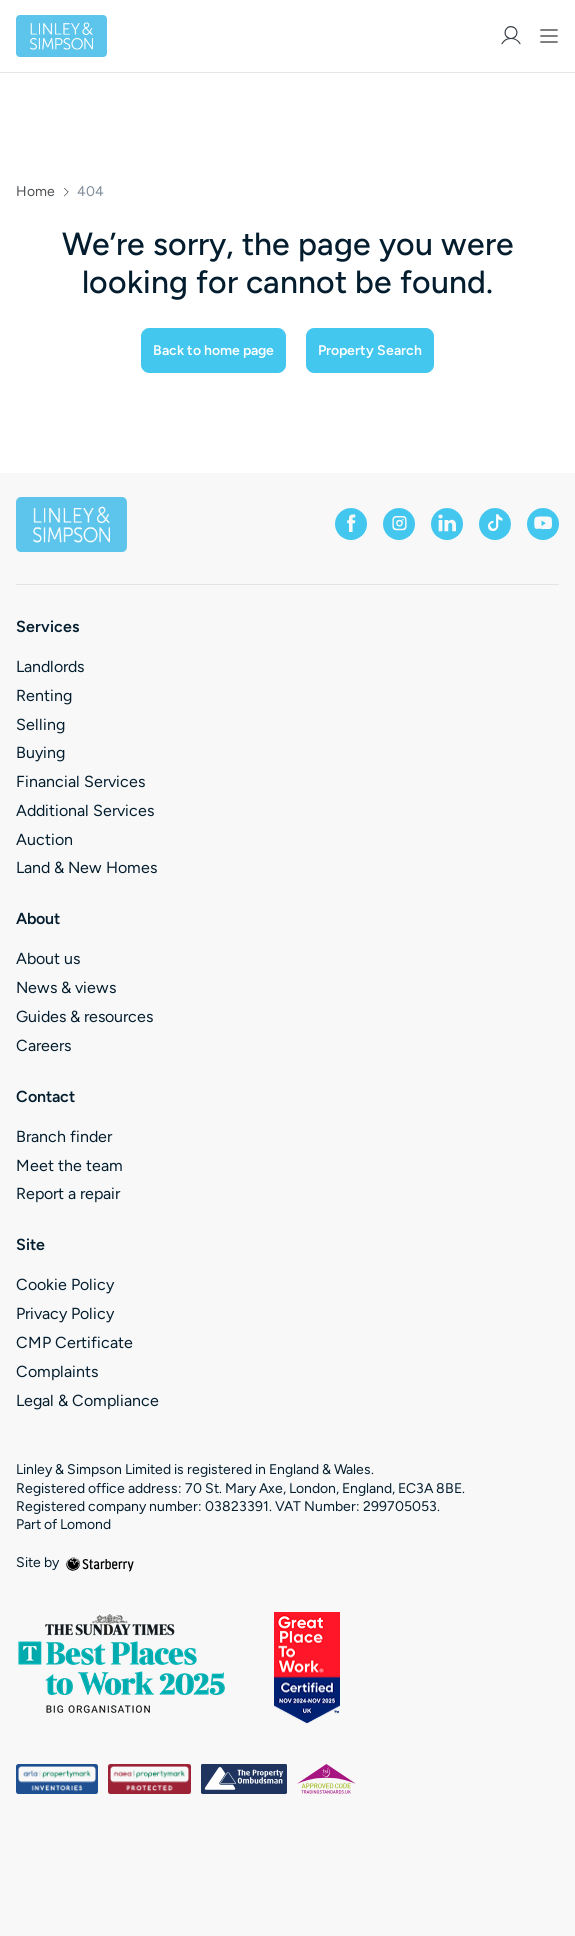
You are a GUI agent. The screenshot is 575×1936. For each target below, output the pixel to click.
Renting (44, 695)
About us (48, 958)
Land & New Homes (86, 867)
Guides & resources (84, 1016)
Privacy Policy (65, 1313)
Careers (43, 1045)
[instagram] (399, 524)
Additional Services (85, 810)
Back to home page (213, 350)
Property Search (370, 350)
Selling (40, 724)
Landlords (50, 666)
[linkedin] (447, 524)
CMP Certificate (74, 1342)
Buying (40, 752)
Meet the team (69, 1165)
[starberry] (100, 1562)
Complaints (57, 1371)
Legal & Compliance (87, 1400)
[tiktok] (495, 524)
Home (35, 192)
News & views (66, 987)
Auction (44, 839)
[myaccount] (510, 35)
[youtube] (543, 524)
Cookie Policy (65, 1284)
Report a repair (68, 1193)
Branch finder (64, 1136)
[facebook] (351, 524)
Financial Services (80, 781)
